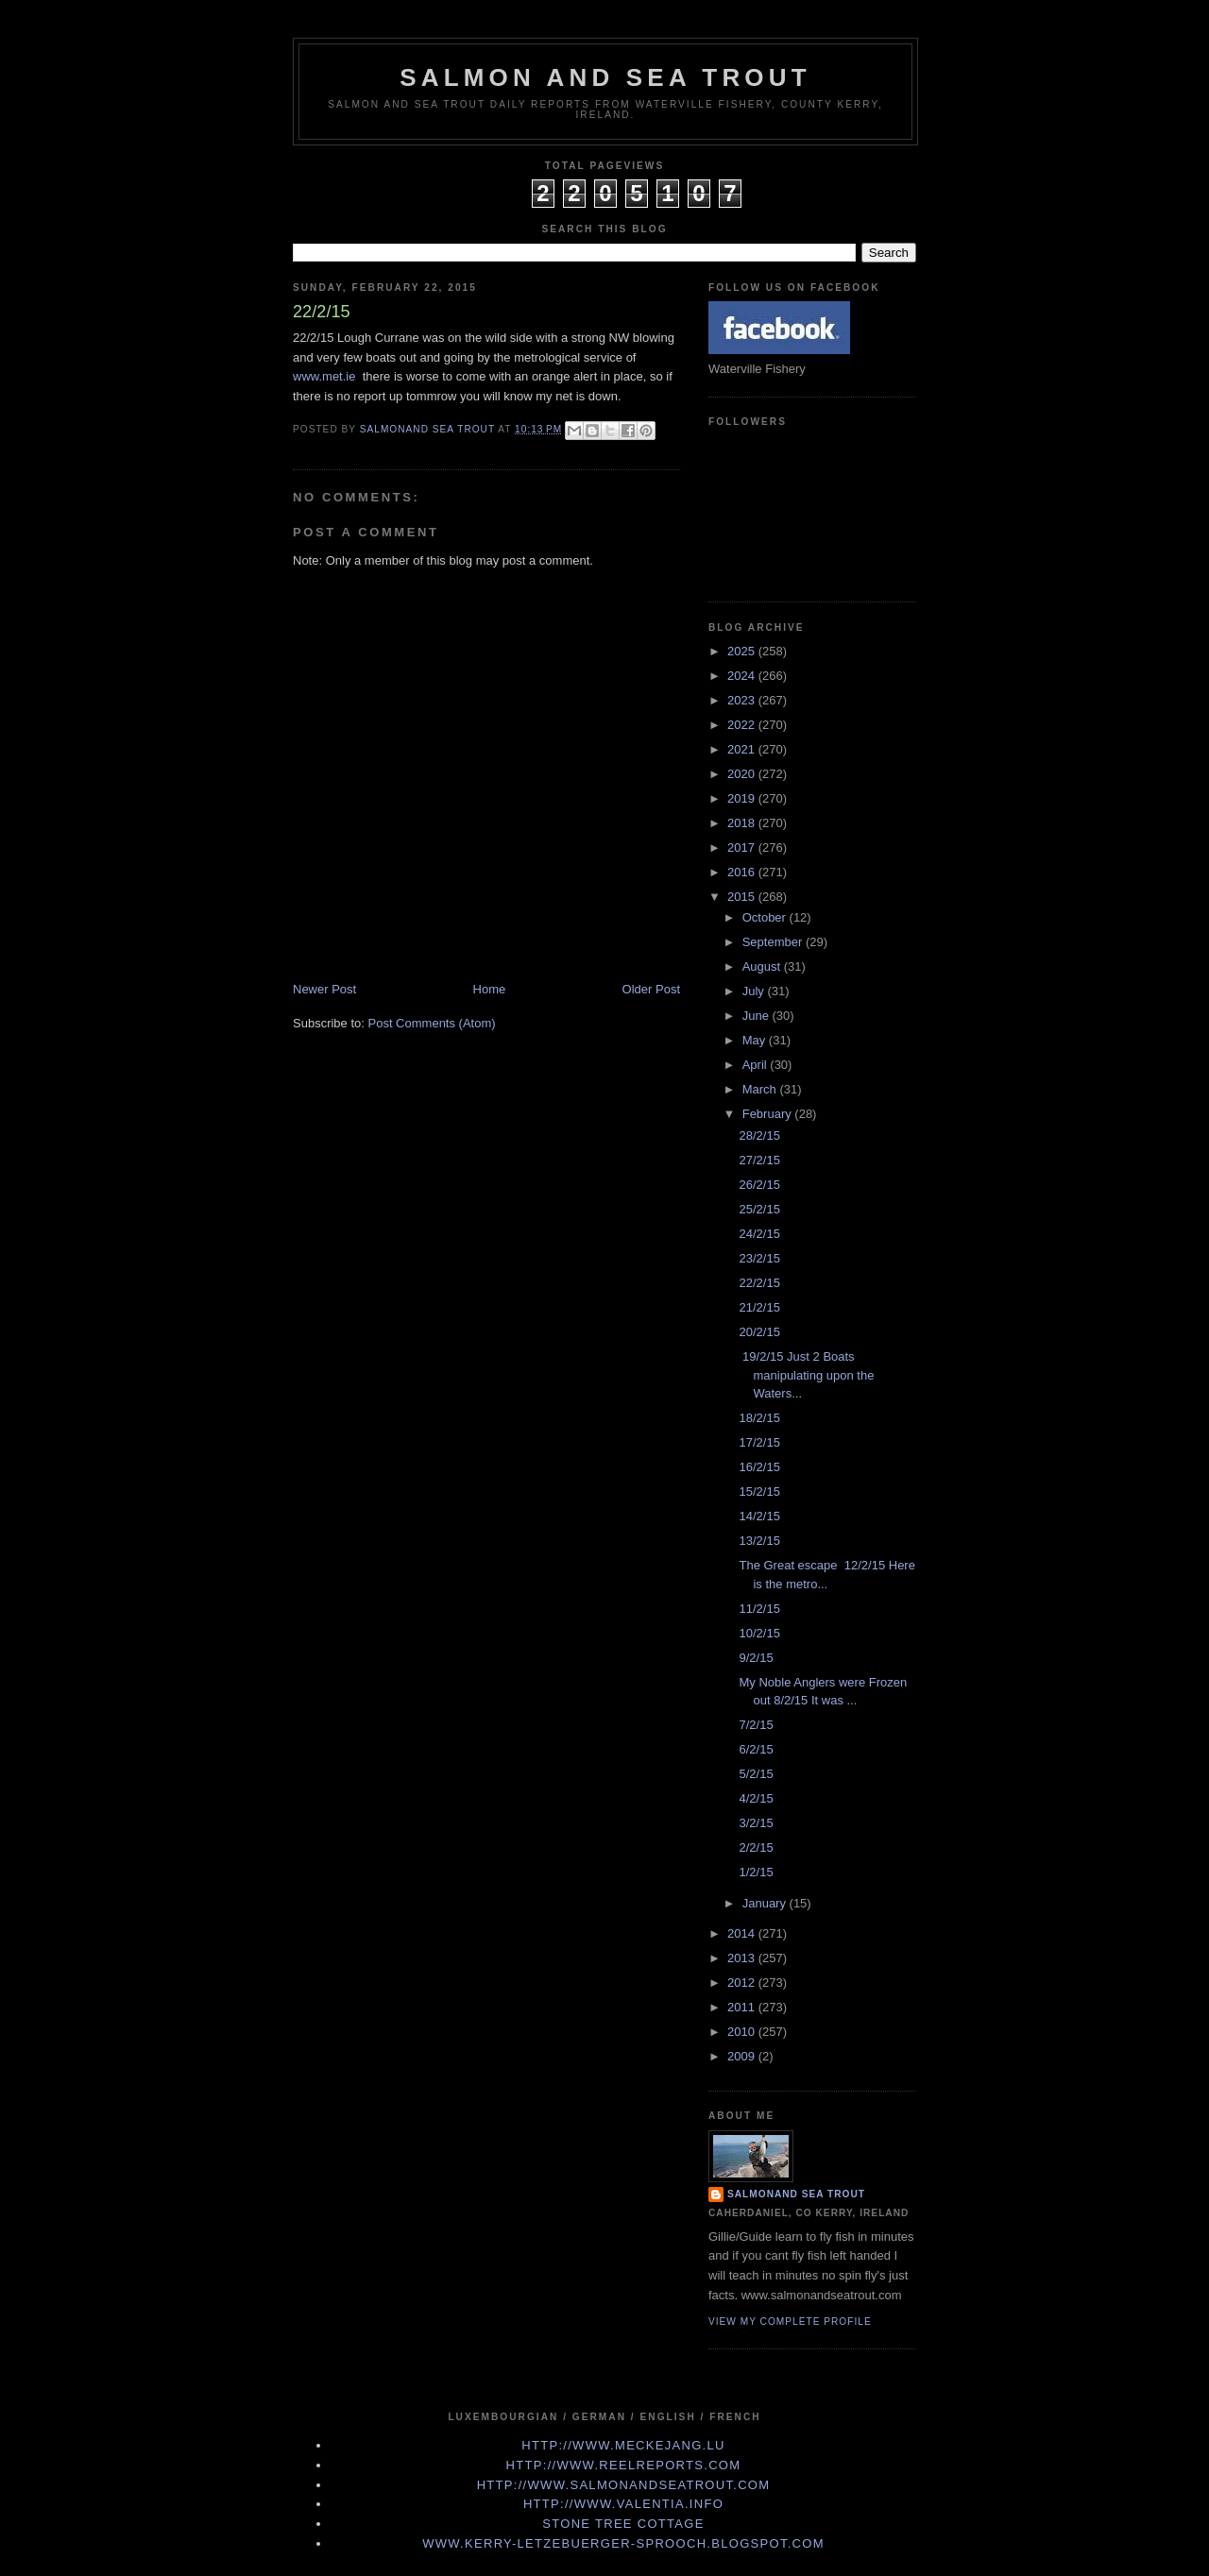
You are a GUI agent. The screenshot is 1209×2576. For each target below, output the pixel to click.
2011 (742, 2007)
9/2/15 (756, 1658)
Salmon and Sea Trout (605, 77)
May (755, 1040)
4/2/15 (756, 1798)
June (757, 1015)
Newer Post (324, 989)
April (756, 1065)
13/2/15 (759, 1541)
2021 (742, 749)
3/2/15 (756, 1823)
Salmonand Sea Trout (796, 2194)
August (763, 966)
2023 (742, 700)
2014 (742, 1933)
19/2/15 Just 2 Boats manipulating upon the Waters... (806, 1374)
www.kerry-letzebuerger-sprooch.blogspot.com (623, 2543)
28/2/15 (759, 1135)
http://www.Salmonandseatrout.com (624, 2485)
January (766, 1903)
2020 (742, 774)
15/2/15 (759, 1491)
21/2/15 (759, 1307)
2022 (742, 725)
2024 (742, 676)
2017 (742, 847)
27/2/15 (759, 1160)
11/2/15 (759, 1609)
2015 (742, 897)
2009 (742, 2056)
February (768, 1114)
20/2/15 (759, 1332)
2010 (742, 2032)
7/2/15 (756, 1725)
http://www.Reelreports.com (623, 2465)
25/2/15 (759, 1209)
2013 (742, 1958)
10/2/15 (759, 1633)
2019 (742, 798)
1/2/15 (756, 1872)
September (774, 942)
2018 (742, 823)
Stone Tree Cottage (623, 2524)
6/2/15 (756, 1749)
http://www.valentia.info (623, 2504)
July (755, 991)
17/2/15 (759, 1442)
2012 (742, 1982)
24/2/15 (759, 1234)
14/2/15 (759, 1516)
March (761, 1089)
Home (489, 989)
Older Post (651, 989)
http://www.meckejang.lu (623, 2445)
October (766, 917)
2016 (742, 872)
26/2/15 (759, 1185)
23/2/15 (759, 1258)
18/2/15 (759, 1418)
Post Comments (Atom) (432, 1023)
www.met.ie (324, 376)
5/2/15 (756, 1774)
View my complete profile (790, 2321)
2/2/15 (756, 1847)
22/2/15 (759, 1283)
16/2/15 (759, 1467)
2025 (742, 651)
